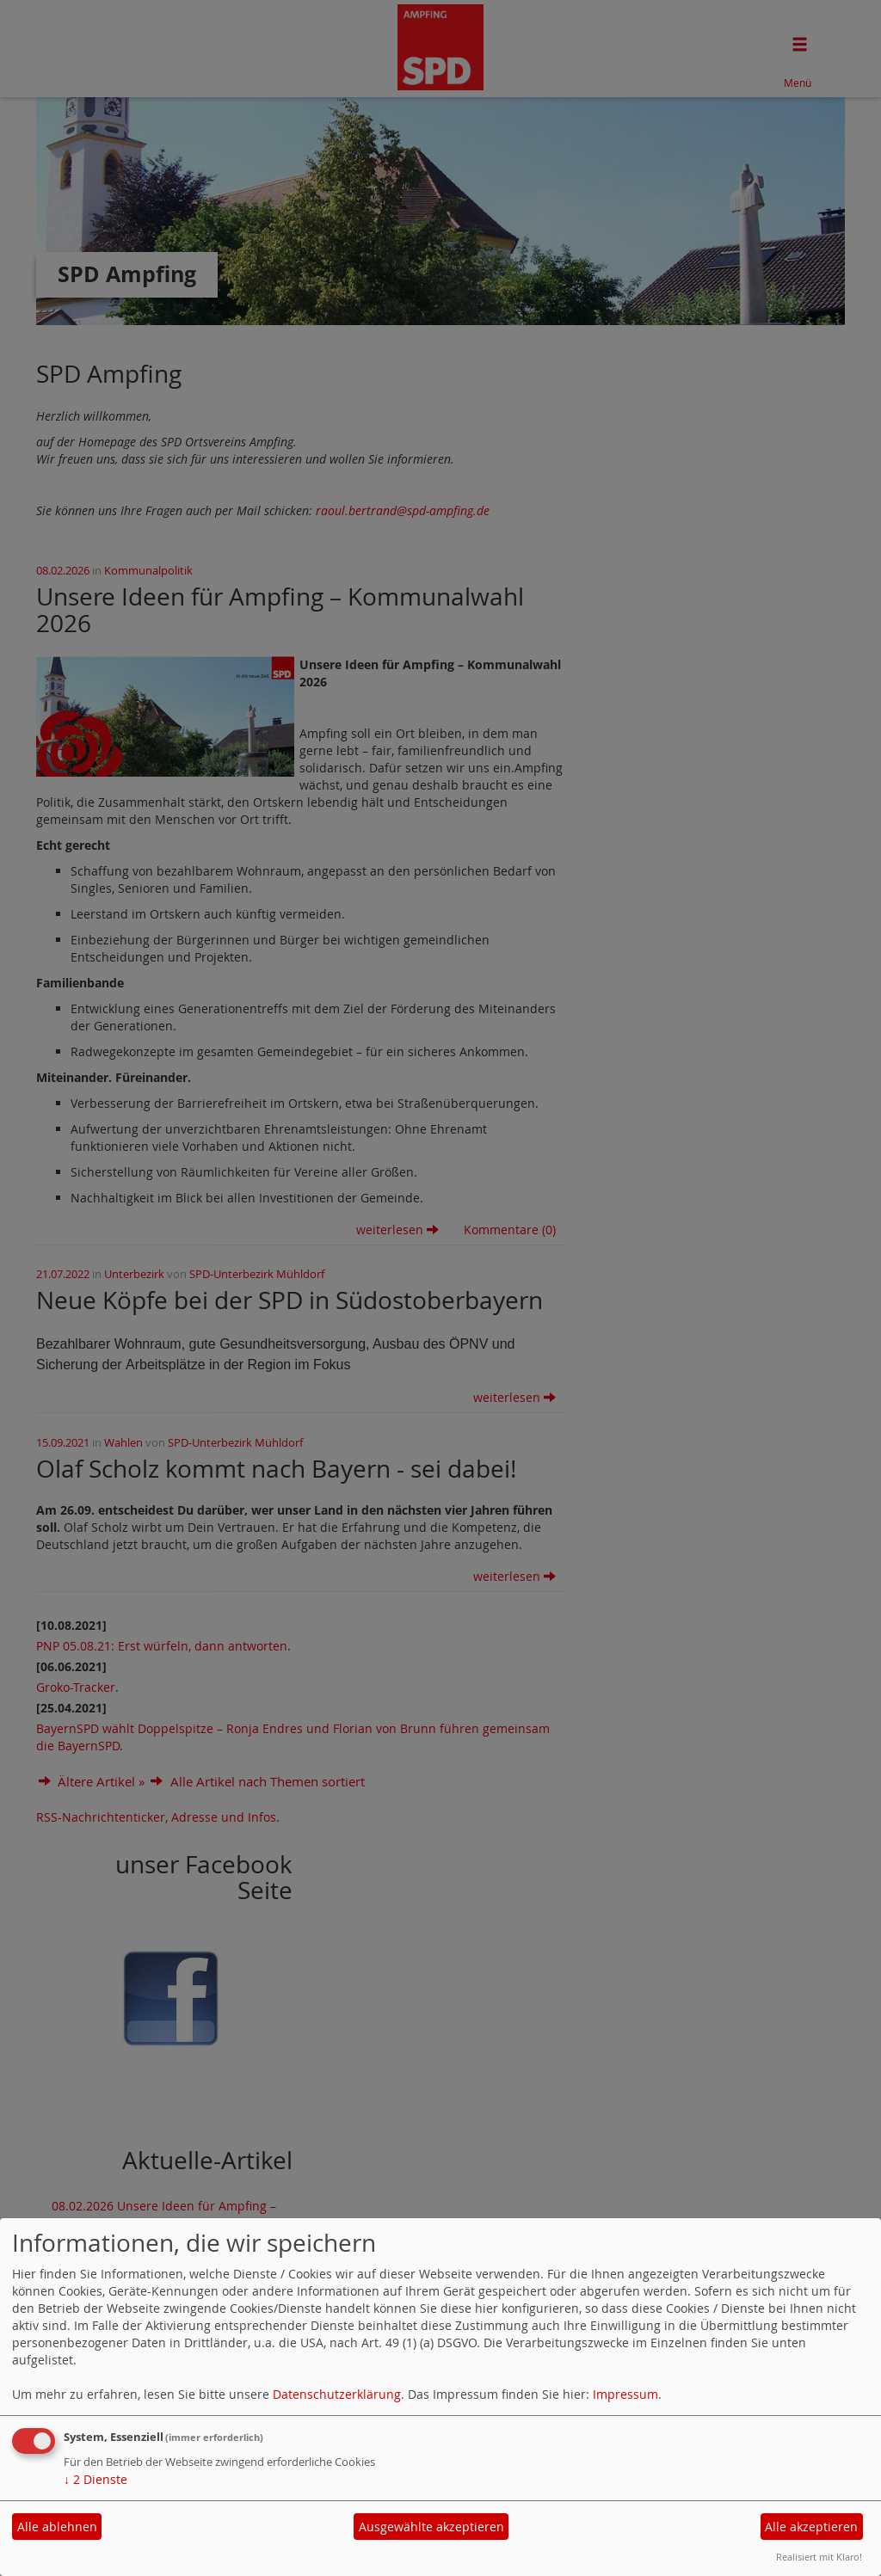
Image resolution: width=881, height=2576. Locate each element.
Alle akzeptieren (811, 2526)
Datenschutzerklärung (337, 2394)
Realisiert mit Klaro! (819, 2556)
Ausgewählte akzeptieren (431, 2526)
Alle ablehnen (57, 2526)
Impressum (625, 2394)
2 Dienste (95, 2479)
